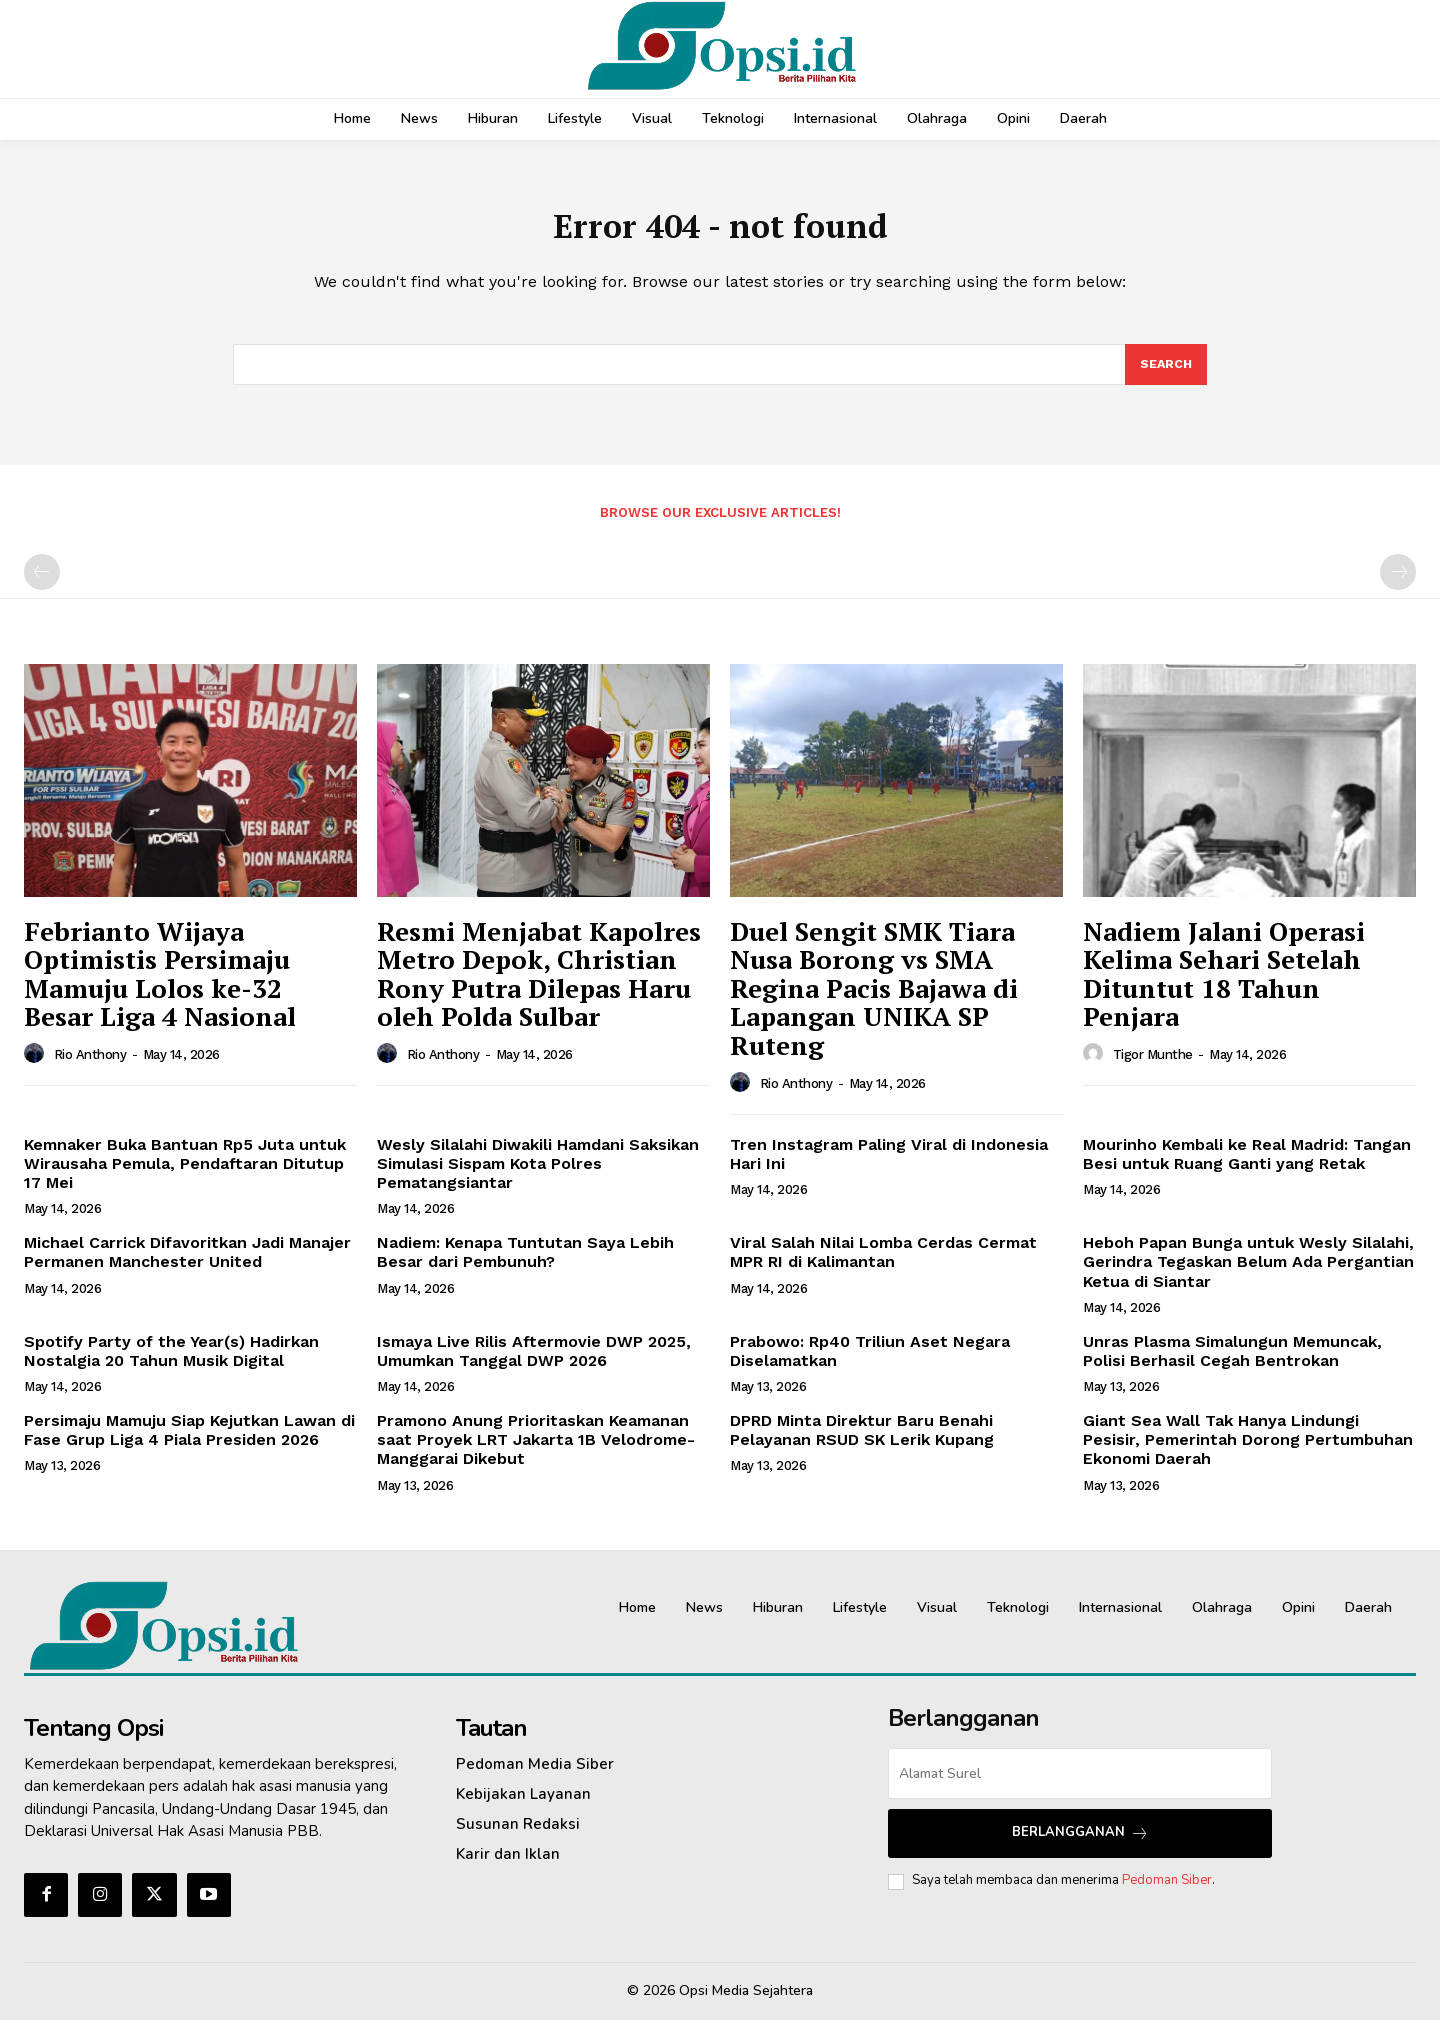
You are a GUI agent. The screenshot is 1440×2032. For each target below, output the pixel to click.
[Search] (1165, 375)
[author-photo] (37, 1066)
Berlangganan (1080, 1844)
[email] (1080, 1785)
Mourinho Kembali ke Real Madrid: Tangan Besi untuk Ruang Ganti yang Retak (1247, 1166)
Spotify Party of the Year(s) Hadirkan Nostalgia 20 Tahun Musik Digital (171, 1363)
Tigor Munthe (1153, 1066)
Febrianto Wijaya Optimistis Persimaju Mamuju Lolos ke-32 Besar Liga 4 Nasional (160, 986)
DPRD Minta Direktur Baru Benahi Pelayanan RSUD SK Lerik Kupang (862, 1442)
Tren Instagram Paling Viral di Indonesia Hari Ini (889, 1166)
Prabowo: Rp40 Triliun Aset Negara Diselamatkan (870, 1363)
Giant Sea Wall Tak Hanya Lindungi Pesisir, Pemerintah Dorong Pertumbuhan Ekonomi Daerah (1248, 1451)
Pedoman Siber (1167, 1892)
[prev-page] (42, 584)
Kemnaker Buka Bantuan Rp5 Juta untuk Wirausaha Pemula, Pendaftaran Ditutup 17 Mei (185, 1175)
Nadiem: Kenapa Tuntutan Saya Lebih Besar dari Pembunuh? (525, 1264)
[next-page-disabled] (1398, 584)
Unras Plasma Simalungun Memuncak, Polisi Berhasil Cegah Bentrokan (1232, 1363)
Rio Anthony (90, 1066)
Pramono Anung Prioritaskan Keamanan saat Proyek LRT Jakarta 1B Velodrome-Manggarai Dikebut (536, 1451)
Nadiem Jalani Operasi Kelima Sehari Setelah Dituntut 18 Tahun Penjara (1224, 986)
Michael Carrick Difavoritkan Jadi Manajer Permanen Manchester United (187, 1264)
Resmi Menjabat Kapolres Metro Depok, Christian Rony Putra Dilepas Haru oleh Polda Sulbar (539, 986)
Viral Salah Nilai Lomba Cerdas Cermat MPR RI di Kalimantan (883, 1264)
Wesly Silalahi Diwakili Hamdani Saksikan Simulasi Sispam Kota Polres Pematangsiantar (538, 1175)
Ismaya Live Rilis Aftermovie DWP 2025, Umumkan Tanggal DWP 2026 (534, 1363)
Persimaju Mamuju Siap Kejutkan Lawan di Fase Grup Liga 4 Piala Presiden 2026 (189, 1442)
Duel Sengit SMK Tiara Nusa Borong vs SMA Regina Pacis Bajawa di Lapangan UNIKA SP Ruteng (874, 1000)
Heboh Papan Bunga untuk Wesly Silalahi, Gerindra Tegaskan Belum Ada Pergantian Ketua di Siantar (1248, 1273)
